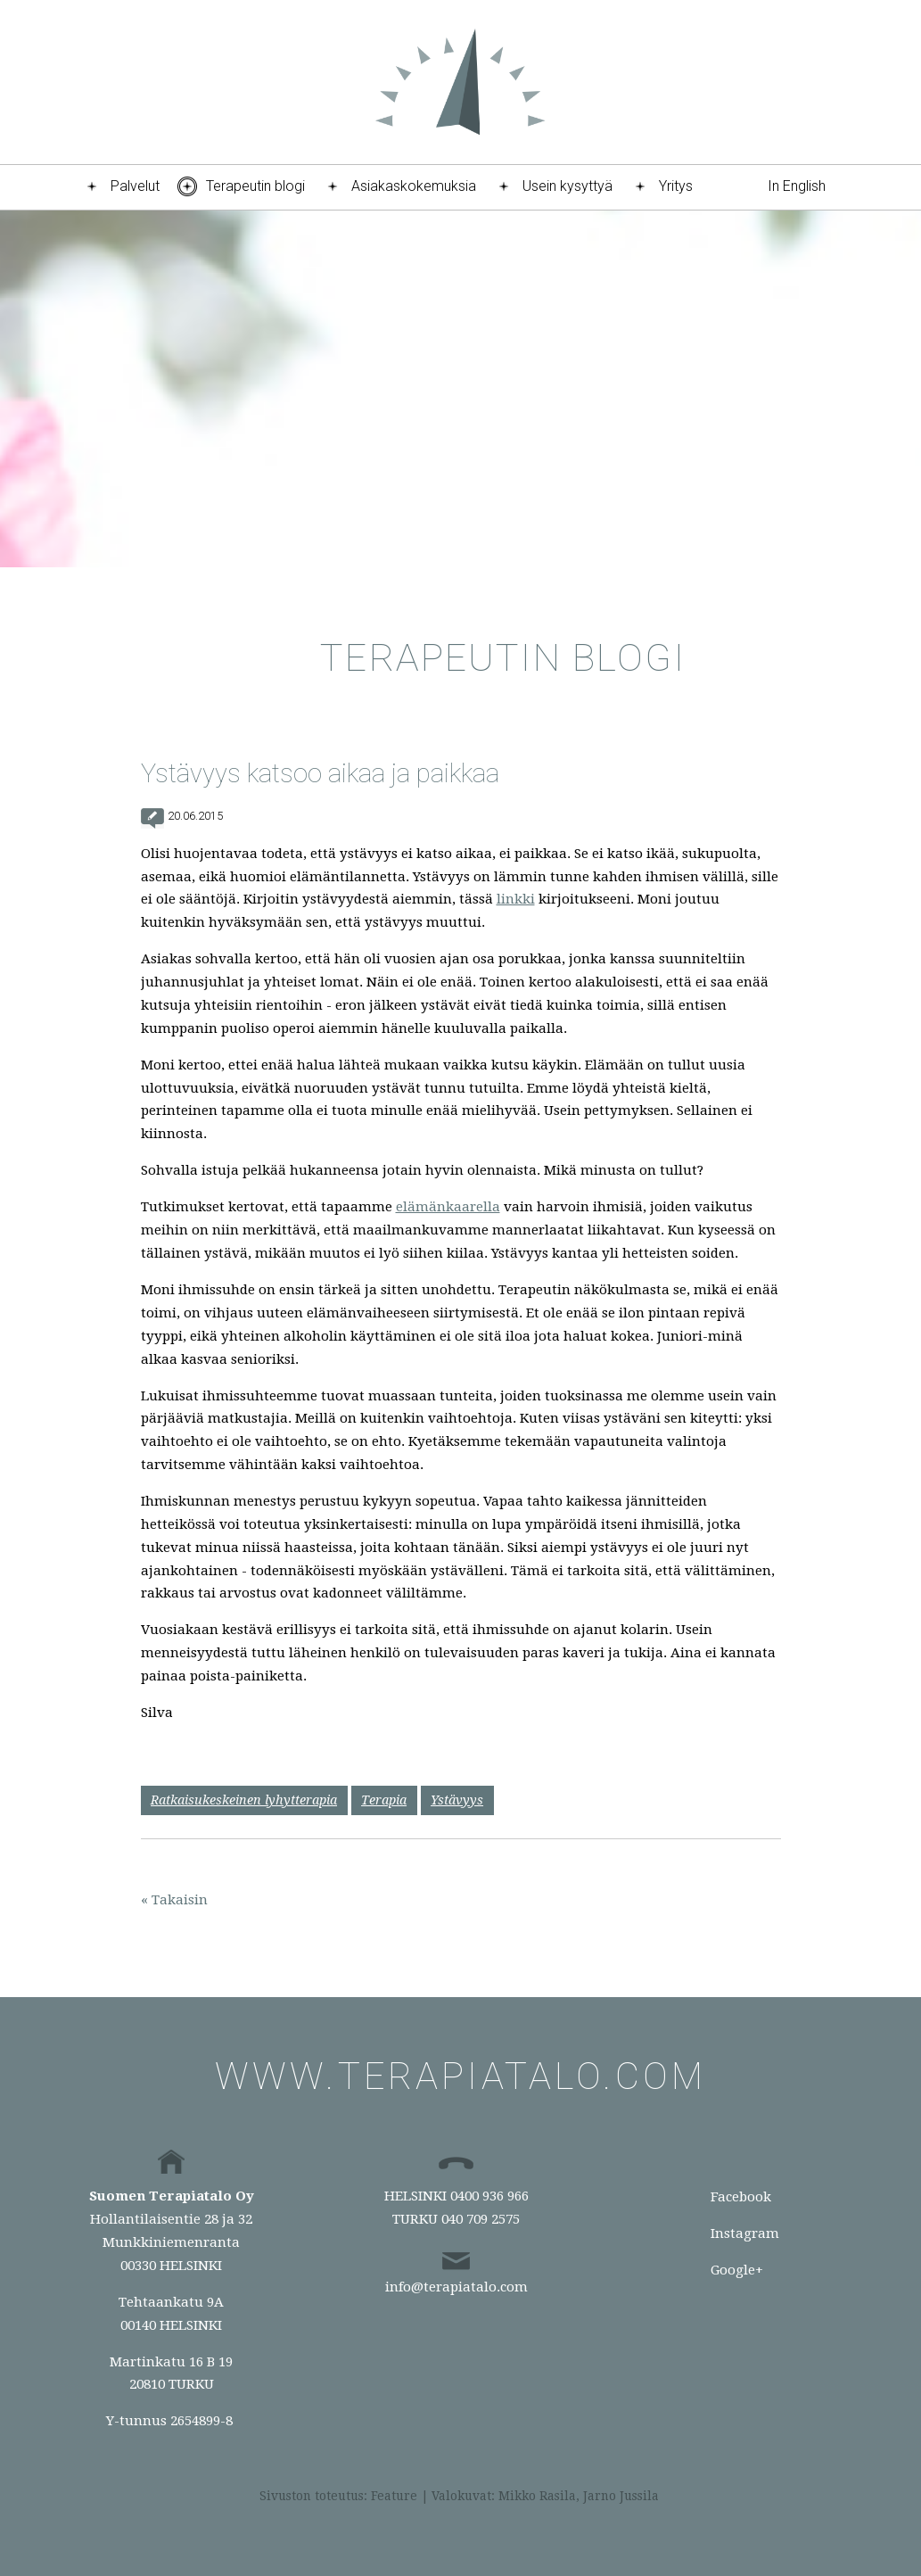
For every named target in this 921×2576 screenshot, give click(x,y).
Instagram (745, 2233)
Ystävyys (457, 1800)
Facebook (741, 2197)
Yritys (676, 186)
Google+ (737, 2270)
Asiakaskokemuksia (413, 186)
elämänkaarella (448, 1207)
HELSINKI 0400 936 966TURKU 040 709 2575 (456, 2207)
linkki (516, 899)
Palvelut (135, 186)
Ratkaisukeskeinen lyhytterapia (244, 1800)
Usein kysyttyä (567, 186)
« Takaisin (174, 1900)
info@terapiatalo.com (456, 2287)
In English (797, 186)
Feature (394, 2496)
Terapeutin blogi (255, 186)
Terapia (384, 1800)
